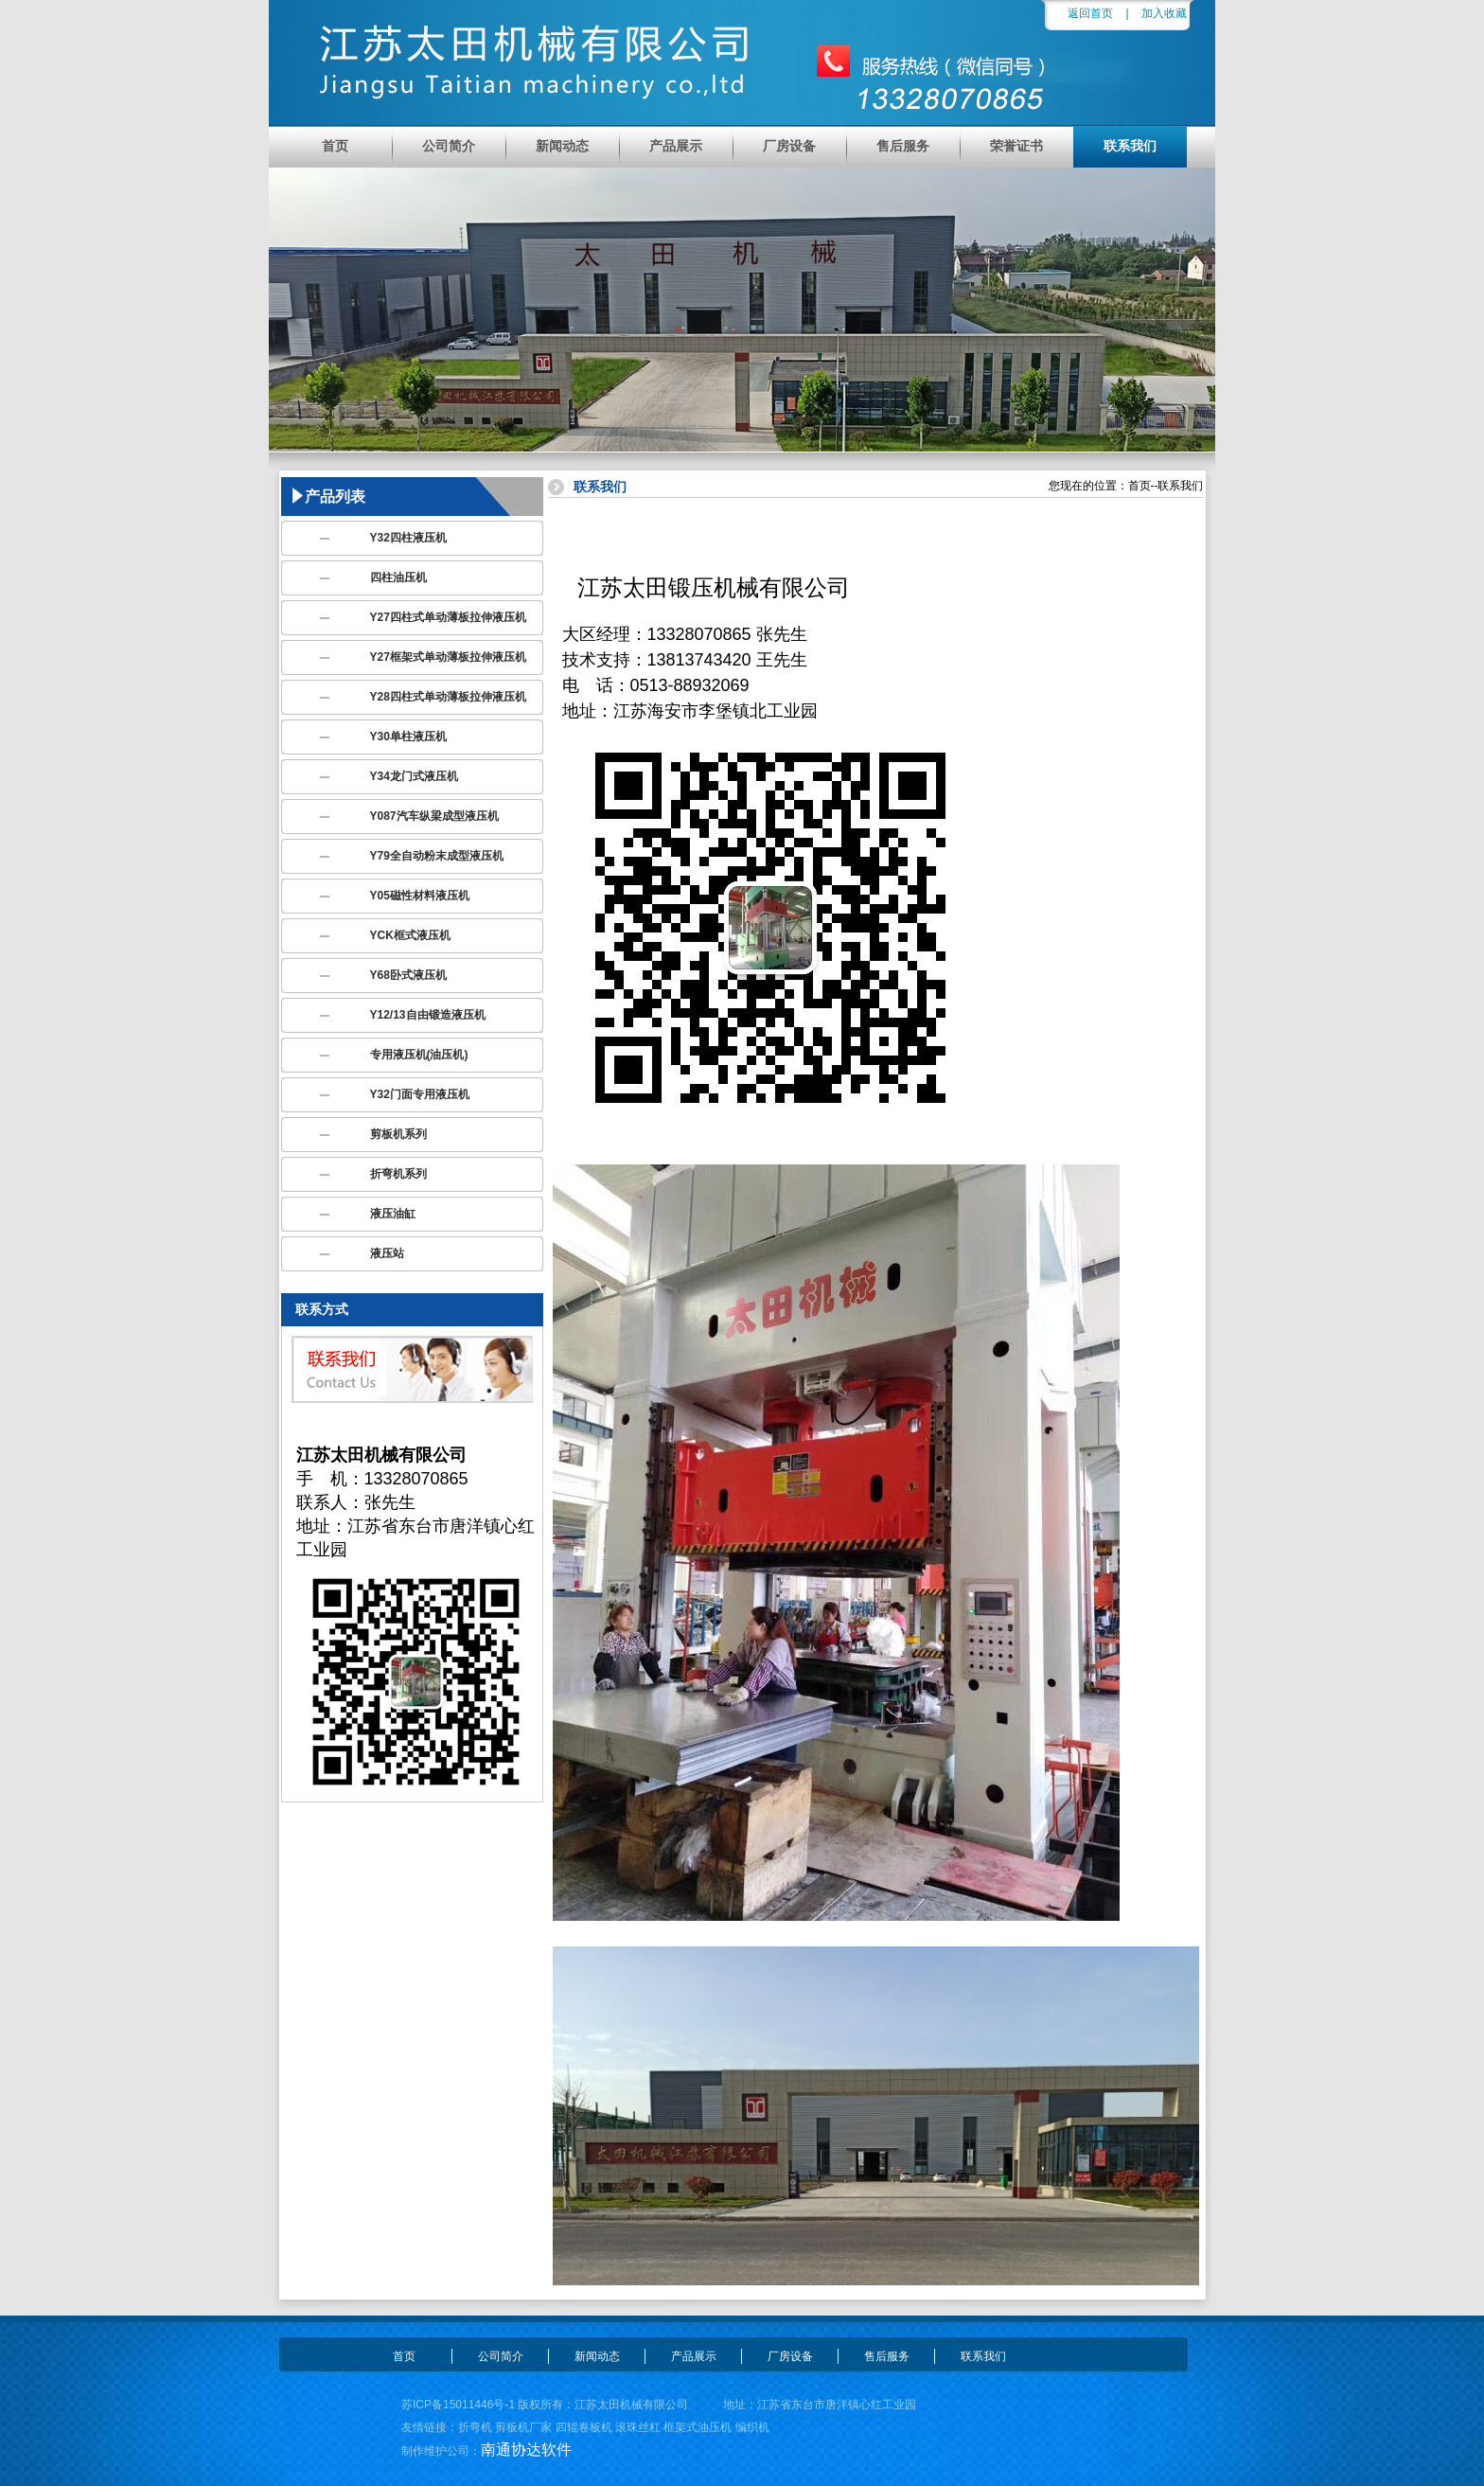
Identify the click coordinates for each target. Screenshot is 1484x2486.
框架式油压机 (697, 2427)
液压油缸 (392, 1213)
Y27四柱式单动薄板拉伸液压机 (448, 617)
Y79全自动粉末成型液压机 (437, 855)
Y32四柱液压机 (408, 537)
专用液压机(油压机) (419, 1054)
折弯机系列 (398, 1174)
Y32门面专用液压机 (419, 1094)
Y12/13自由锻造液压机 (428, 1014)
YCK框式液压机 (410, 935)
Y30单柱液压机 (408, 736)
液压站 (387, 1253)
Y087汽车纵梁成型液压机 (434, 816)
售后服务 (902, 145)
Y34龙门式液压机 (414, 776)
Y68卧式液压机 (408, 975)
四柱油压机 (398, 577)
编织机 (752, 2427)
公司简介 (448, 145)
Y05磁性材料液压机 (419, 895)
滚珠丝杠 (638, 2427)
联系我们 (1130, 145)
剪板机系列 (398, 1134)
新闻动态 (562, 145)
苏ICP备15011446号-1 (458, 2404)
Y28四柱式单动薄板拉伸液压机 (448, 696)
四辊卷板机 (584, 2427)
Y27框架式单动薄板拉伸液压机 (448, 657)
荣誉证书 (1016, 145)
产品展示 (675, 145)
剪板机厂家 (523, 2427)
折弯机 (475, 2427)
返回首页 (1090, 13)
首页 (335, 145)
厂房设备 (789, 145)
